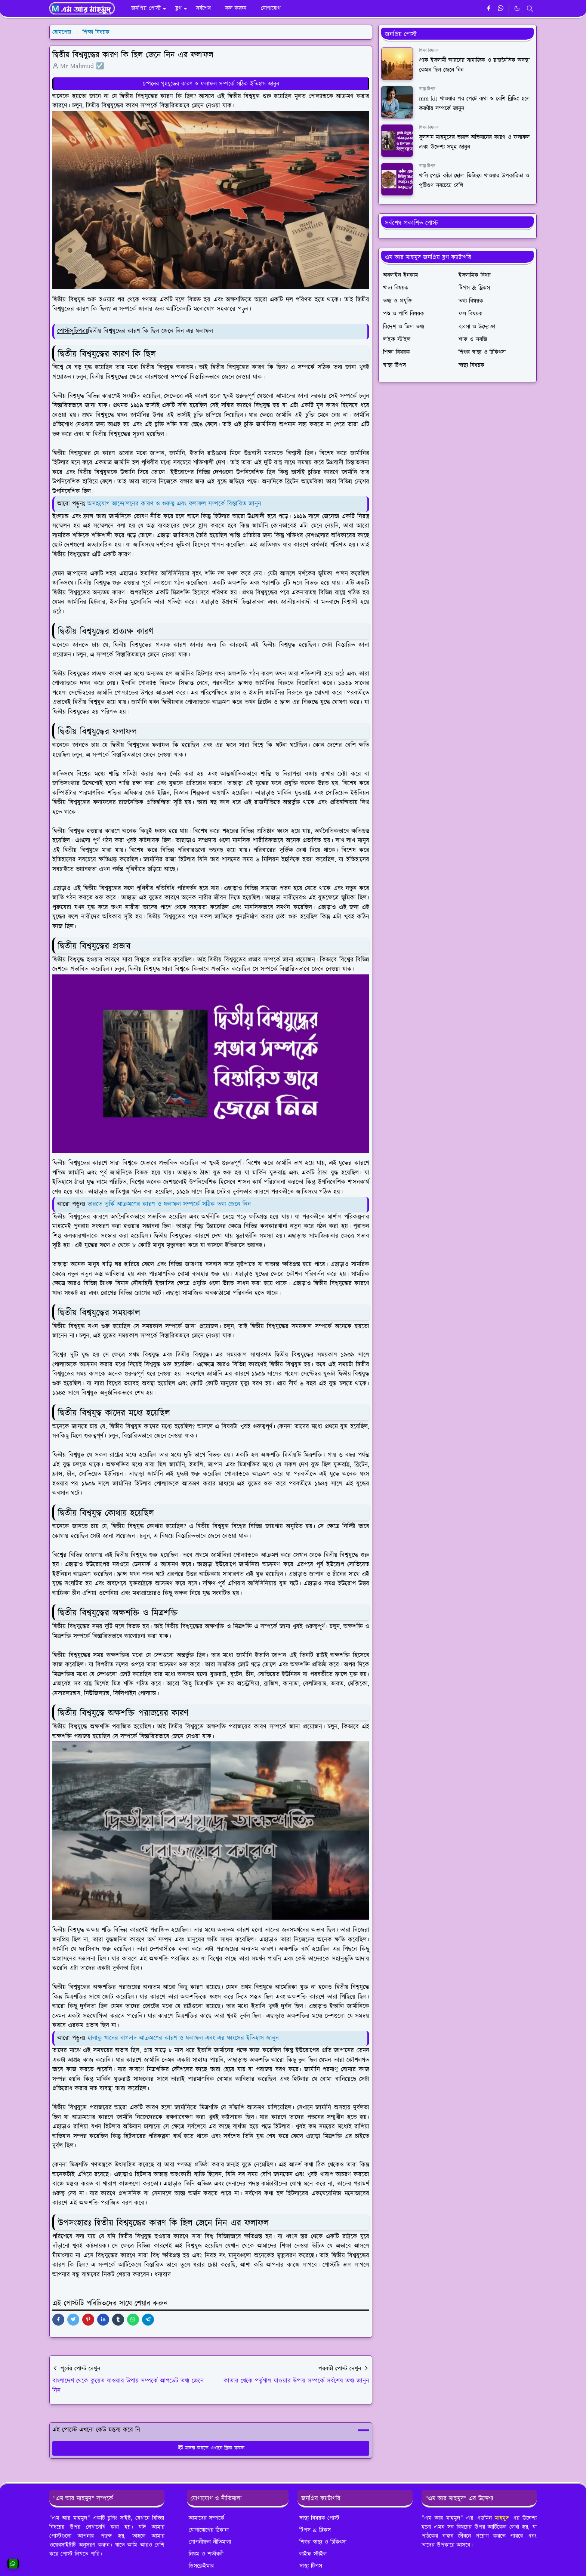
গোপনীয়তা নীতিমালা (210, 2542)
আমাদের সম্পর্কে (206, 2518)
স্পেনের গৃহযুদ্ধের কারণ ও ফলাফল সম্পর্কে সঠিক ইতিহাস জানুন (211, 84)
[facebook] (488, 8)
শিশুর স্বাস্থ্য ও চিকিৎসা (322, 2542)
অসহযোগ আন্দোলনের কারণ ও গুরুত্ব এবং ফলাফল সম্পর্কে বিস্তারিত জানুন (174, 503)
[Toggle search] (530, 8)
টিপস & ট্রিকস (315, 2530)
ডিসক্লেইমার (201, 2566)
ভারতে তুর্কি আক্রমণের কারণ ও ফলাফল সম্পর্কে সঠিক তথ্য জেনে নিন (169, 1204)
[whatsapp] (501, 8)
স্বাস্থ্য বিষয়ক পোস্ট (319, 2518)
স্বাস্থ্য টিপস (427, 89)
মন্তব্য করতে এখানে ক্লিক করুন (211, 2448)
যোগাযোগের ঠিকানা (209, 2530)
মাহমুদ (502, 2518)
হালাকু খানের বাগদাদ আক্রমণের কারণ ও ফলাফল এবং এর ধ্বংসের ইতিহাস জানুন (183, 2038)
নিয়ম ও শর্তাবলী (206, 2554)
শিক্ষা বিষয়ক (428, 50)
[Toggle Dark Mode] (517, 8)
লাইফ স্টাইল (313, 2554)
